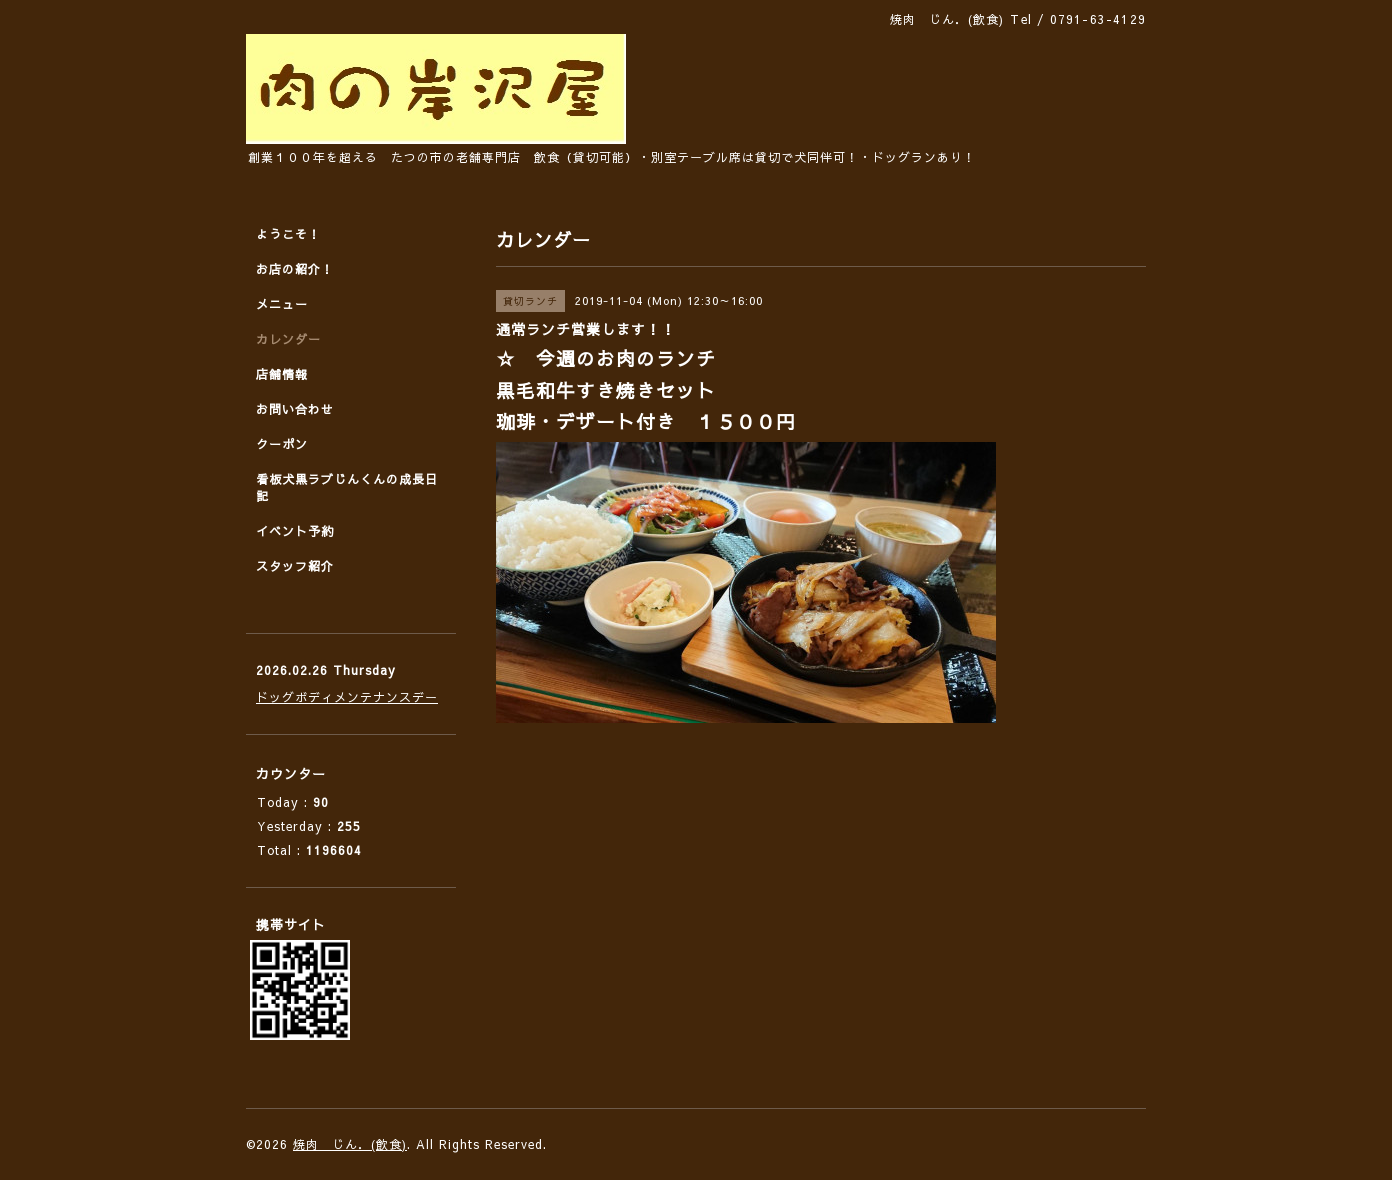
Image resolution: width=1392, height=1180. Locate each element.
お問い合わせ (295, 409)
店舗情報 (282, 374)
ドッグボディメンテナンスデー (347, 697)
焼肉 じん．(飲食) (350, 1144)
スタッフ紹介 (295, 566)
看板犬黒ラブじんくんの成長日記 (347, 487)
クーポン (282, 444)
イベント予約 (295, 531)
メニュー (282, 304)
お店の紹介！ (295, 269)
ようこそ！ (288, 234)
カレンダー (288, 339)
